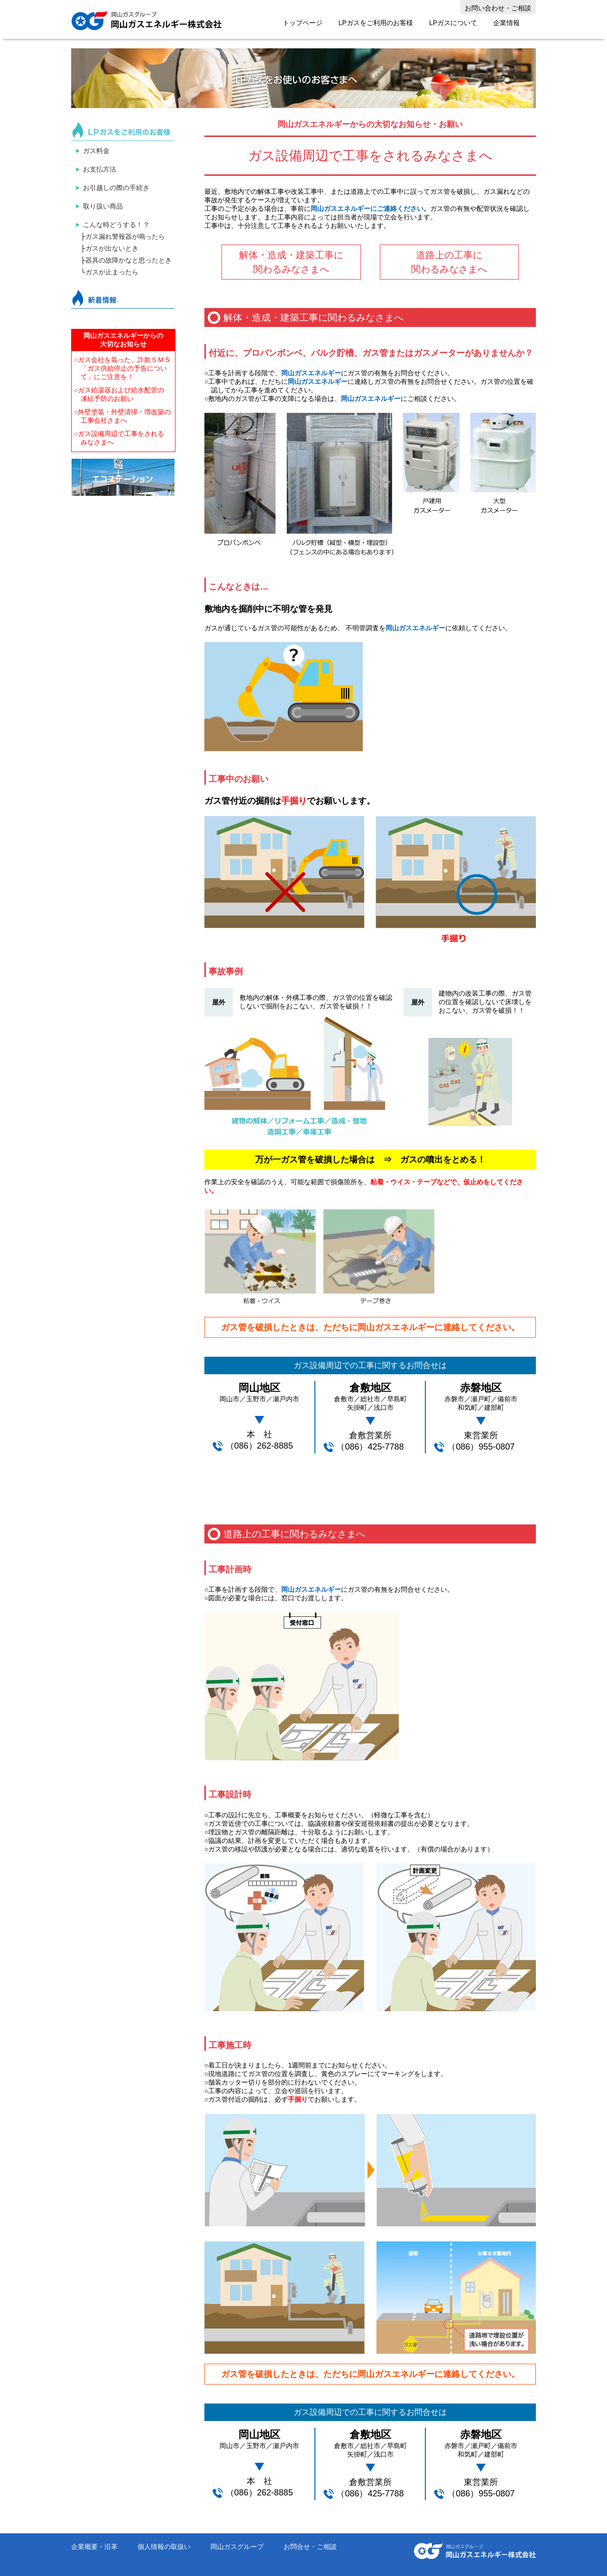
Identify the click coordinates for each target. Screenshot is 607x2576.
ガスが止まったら (111, 272)
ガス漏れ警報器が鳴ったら (125, 236)
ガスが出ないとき (111, 248)
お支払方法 (99, 169)
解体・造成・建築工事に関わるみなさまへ (291, 262)
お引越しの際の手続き (116, 187)
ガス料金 (96, 150)
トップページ (302, 23)
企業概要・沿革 (94, 2546)
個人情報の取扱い (164, 2546)
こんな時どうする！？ (116, 224)
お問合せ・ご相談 (310, 2546)
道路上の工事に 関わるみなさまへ (449, 262)
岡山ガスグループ (237, 2546)
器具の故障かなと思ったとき (128, 260)
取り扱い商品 (103, 206)
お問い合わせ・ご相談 (498, 8)
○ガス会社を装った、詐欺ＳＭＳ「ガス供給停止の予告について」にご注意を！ (122, 368)
